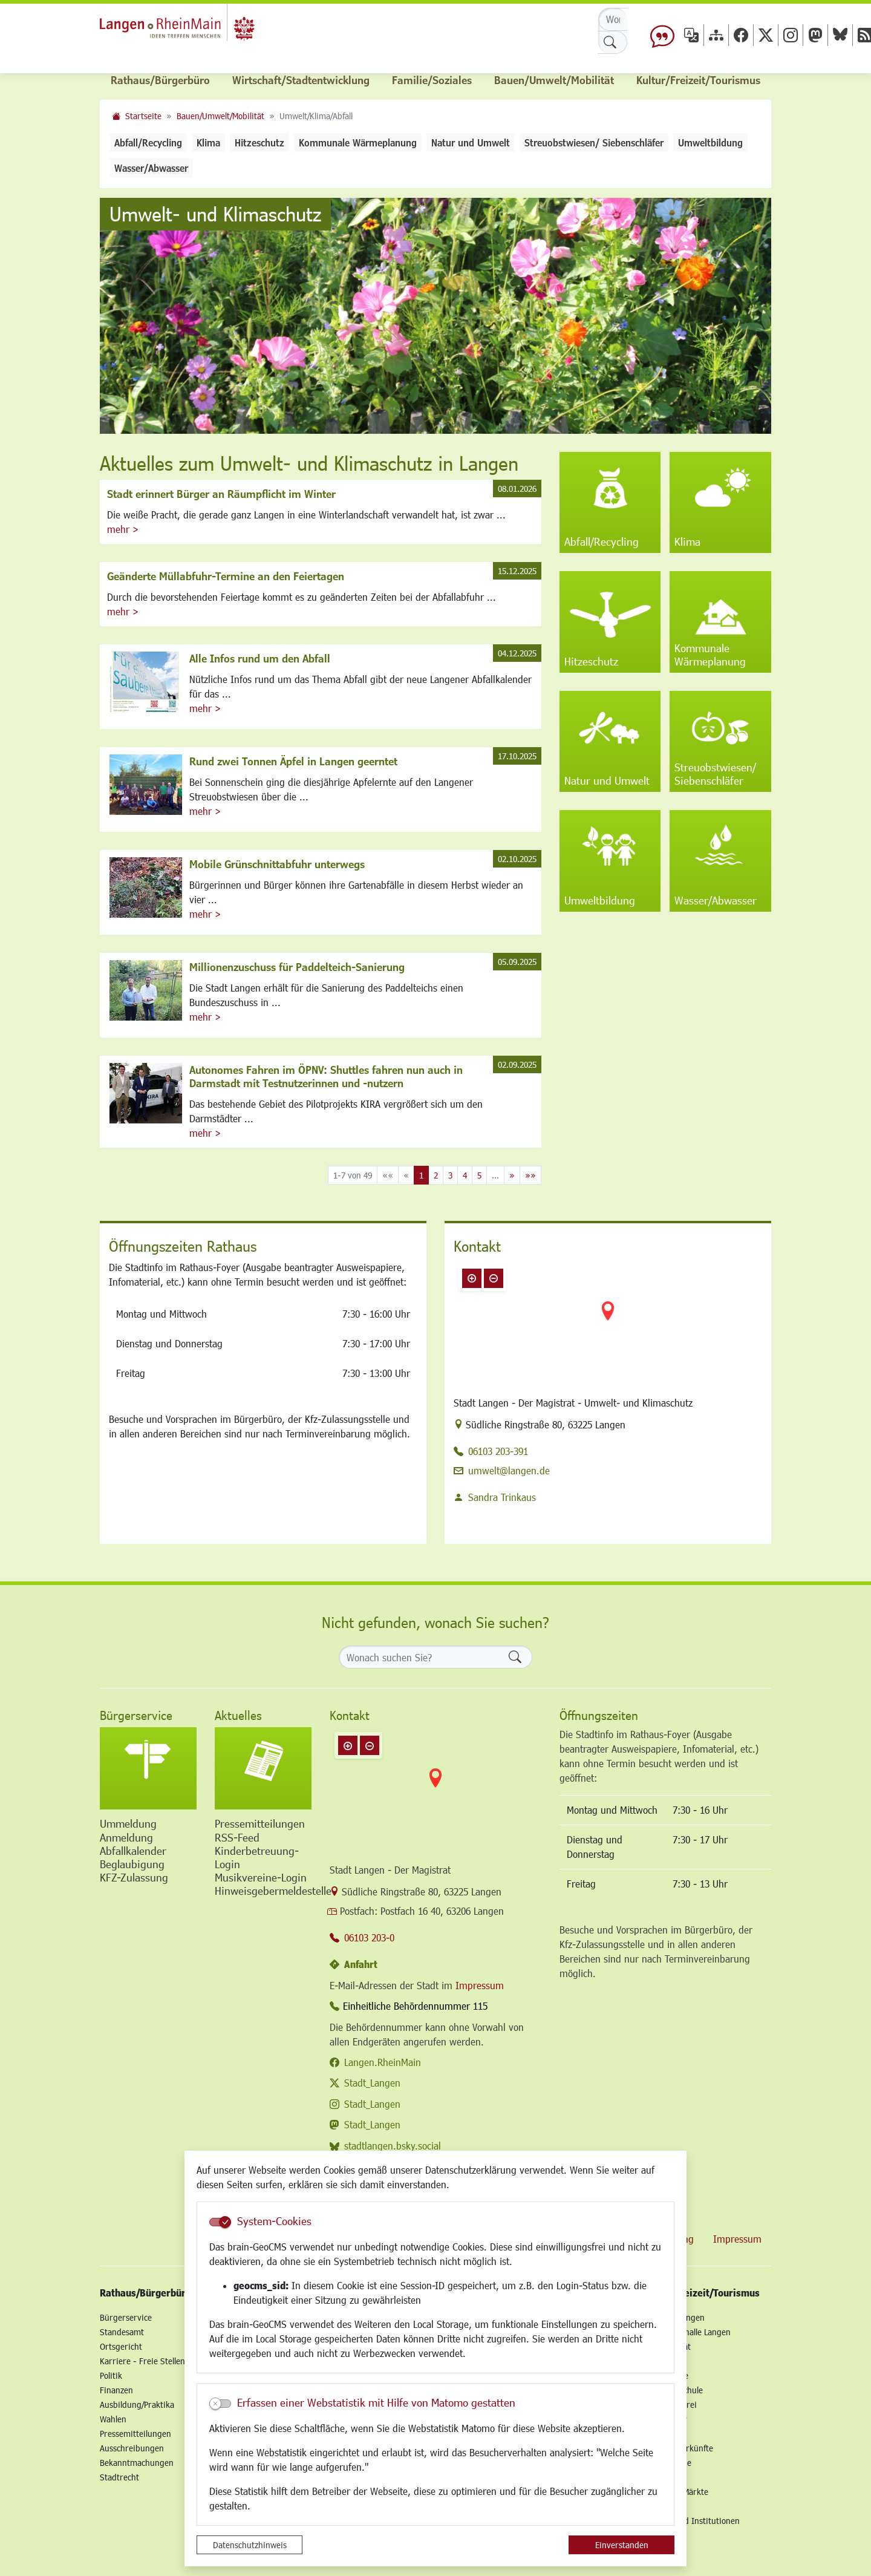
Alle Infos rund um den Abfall (259, 658)
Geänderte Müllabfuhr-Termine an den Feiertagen (225, 576)
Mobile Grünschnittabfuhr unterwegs (277, 864)
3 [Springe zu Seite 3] (450, 1175)
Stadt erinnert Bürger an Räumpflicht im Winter (221, 493)
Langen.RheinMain (382, 2062)
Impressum (479, 1985)
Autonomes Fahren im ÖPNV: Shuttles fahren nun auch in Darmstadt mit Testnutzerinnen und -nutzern (326, 1076)
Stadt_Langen (372, 2082)
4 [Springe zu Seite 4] (465, 1175)
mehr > (123, 529)
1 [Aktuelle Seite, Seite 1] (421, 1175)
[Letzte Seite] (530, 1175)
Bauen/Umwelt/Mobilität (220, 116)
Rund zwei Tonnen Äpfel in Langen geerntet (293, 761)
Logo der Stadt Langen (200, 28)
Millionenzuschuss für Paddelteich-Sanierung (297, 966)
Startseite (143, 116)
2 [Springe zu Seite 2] (436, 1175)
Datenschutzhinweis (250, 2545)
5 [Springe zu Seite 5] (479, 1175)
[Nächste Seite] (512, 1175)
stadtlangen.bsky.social (392, 2145)
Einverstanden (621, 2545)
